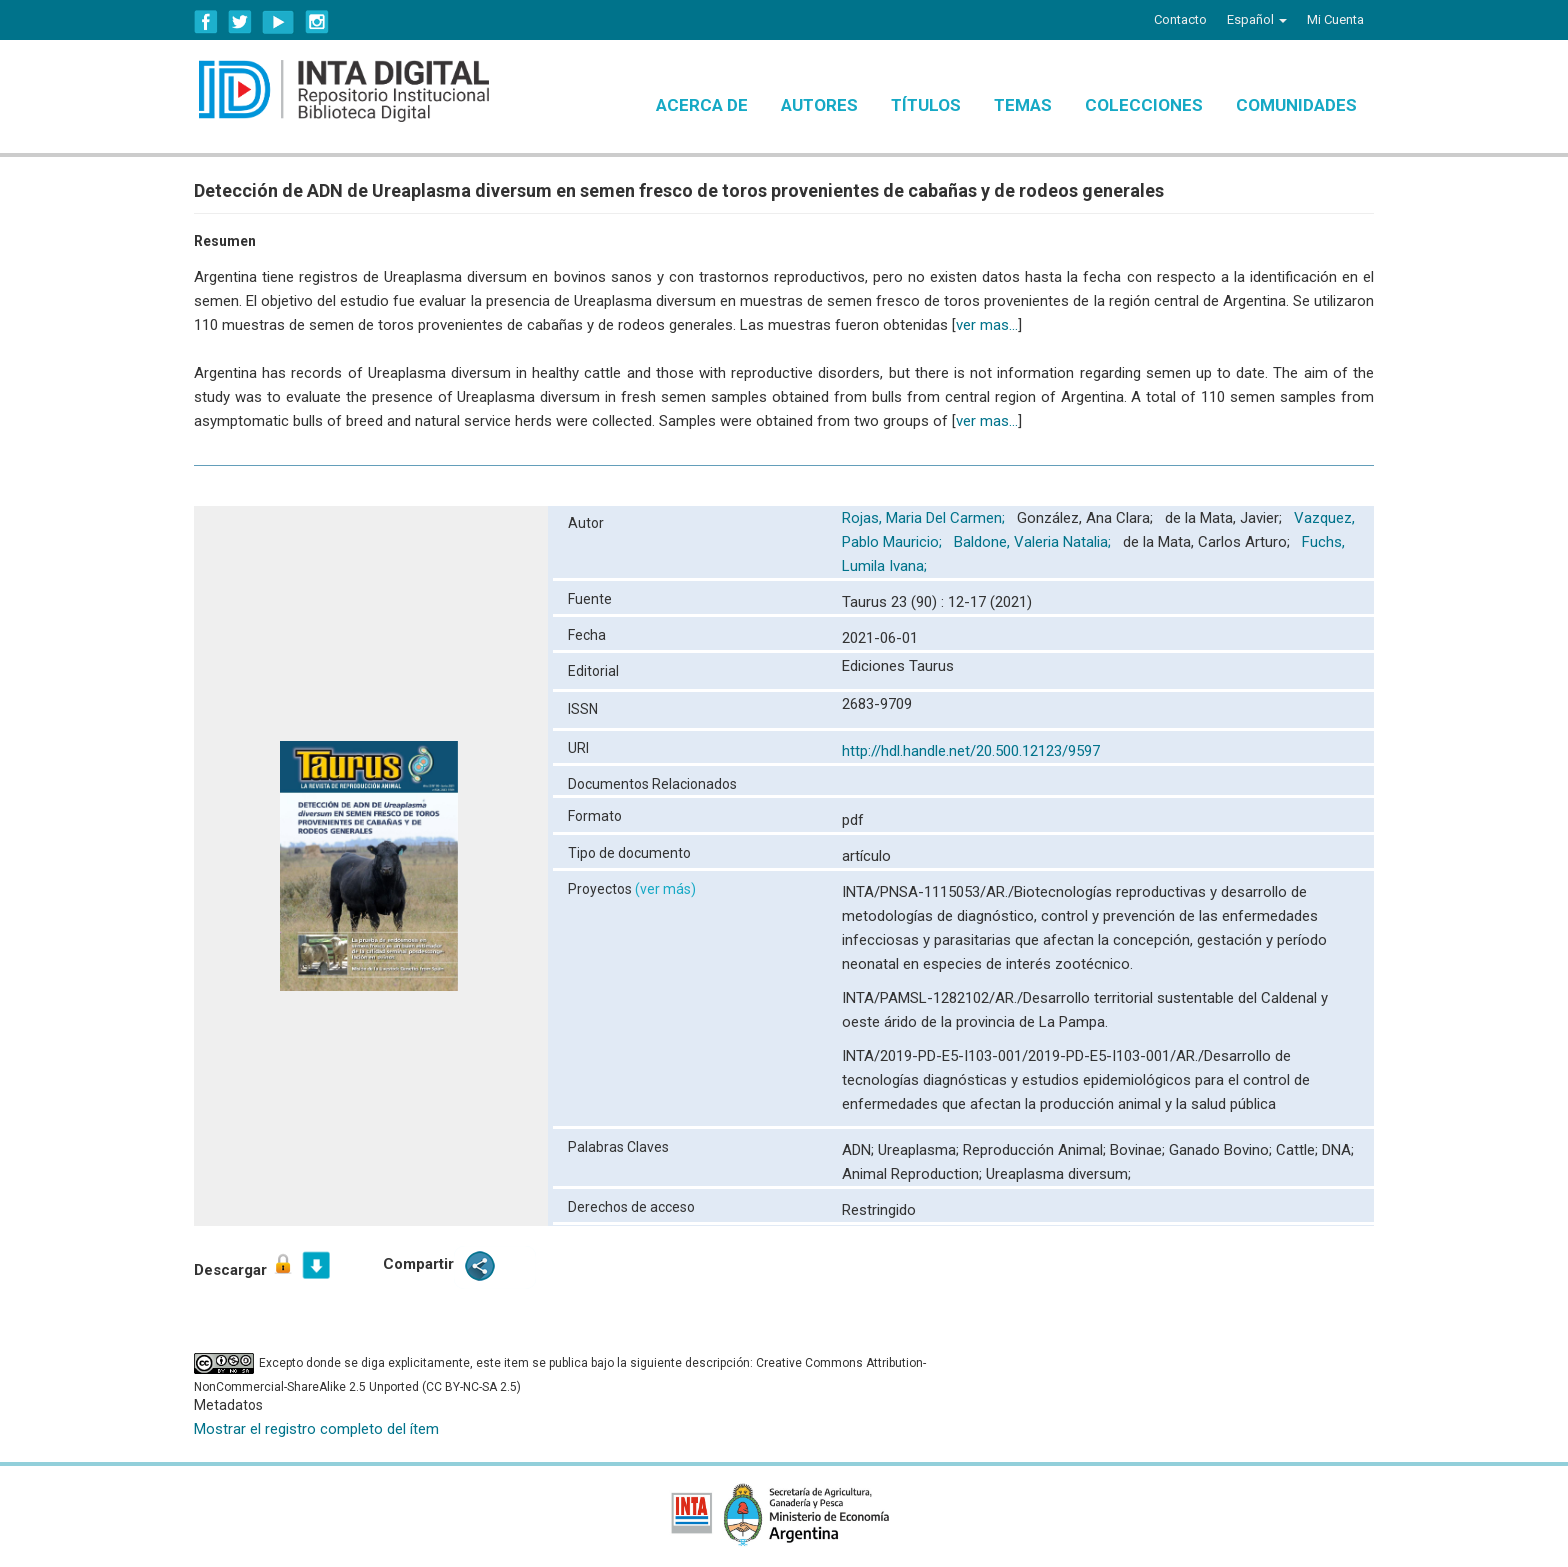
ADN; (860, 1150)
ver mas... (987, 325)
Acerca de (702, 105)
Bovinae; (1139, 1150)
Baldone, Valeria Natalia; (1034, 542)
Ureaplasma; (920, 1150)
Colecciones (1144, 105)
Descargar (244, 1265)
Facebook (206, 22)
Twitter (240, 22)
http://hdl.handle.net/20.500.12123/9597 (971, 751)
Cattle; (1299, 1150)
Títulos (926, 105)
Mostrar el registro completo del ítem (316, 1429)
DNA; (1338, 1150)
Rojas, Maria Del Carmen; (925, 518)
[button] (1257, 20)
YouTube (278, 22)
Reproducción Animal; (1036, 1150)
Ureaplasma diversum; (1058, 1174)
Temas (1023, 105)
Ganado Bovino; (1222, 1150)
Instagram (317, 22)
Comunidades (1296, 105)
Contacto (1180, 19)
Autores (819, 105)
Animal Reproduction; (914, 1174)
